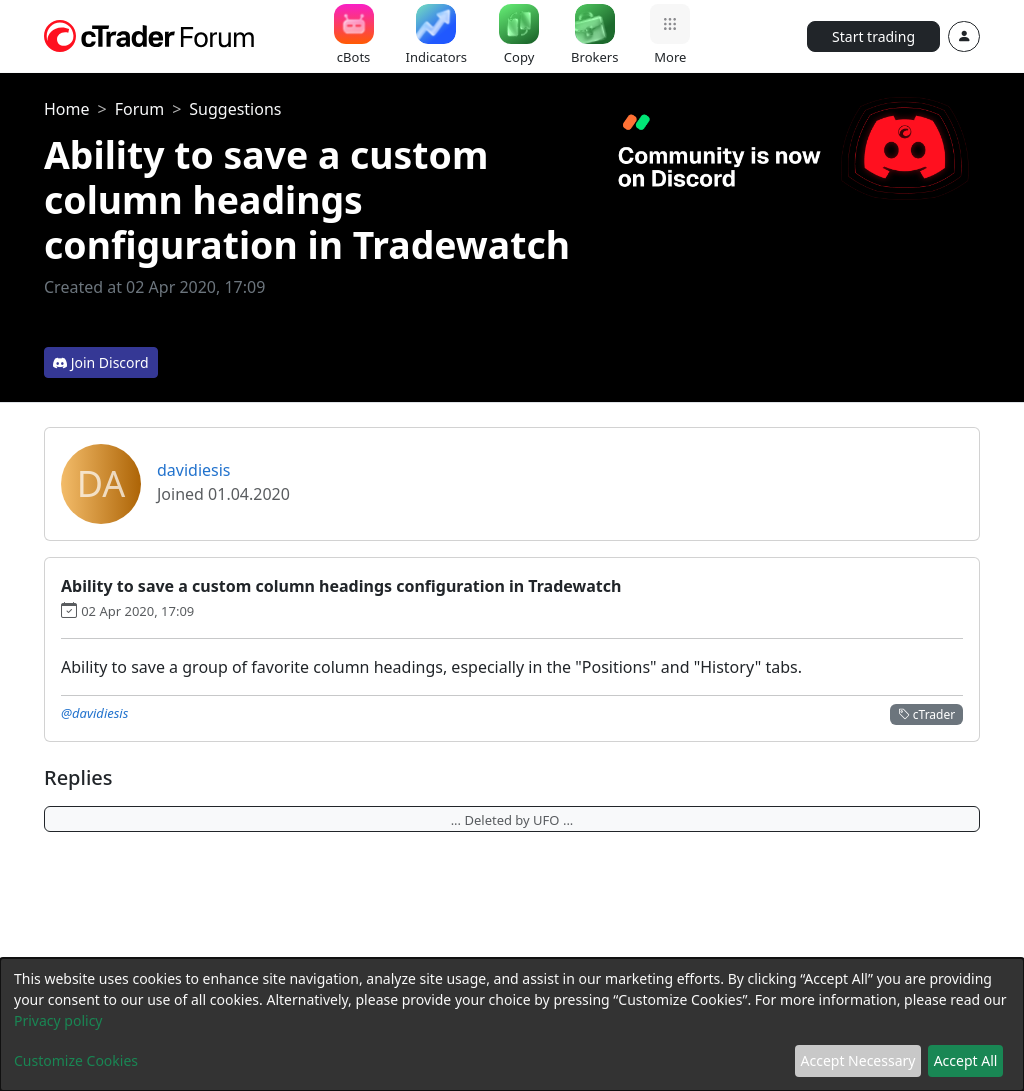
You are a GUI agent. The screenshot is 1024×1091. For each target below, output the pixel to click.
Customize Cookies (76, 1060)
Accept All (966, 1060)
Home (67, 109)
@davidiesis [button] (94, 713)
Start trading (873, 36)
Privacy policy (58, 1020)
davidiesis (194, 470)
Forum (139, 109)
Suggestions (235, 109)
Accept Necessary (858, 1060)
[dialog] (512, 1024)
